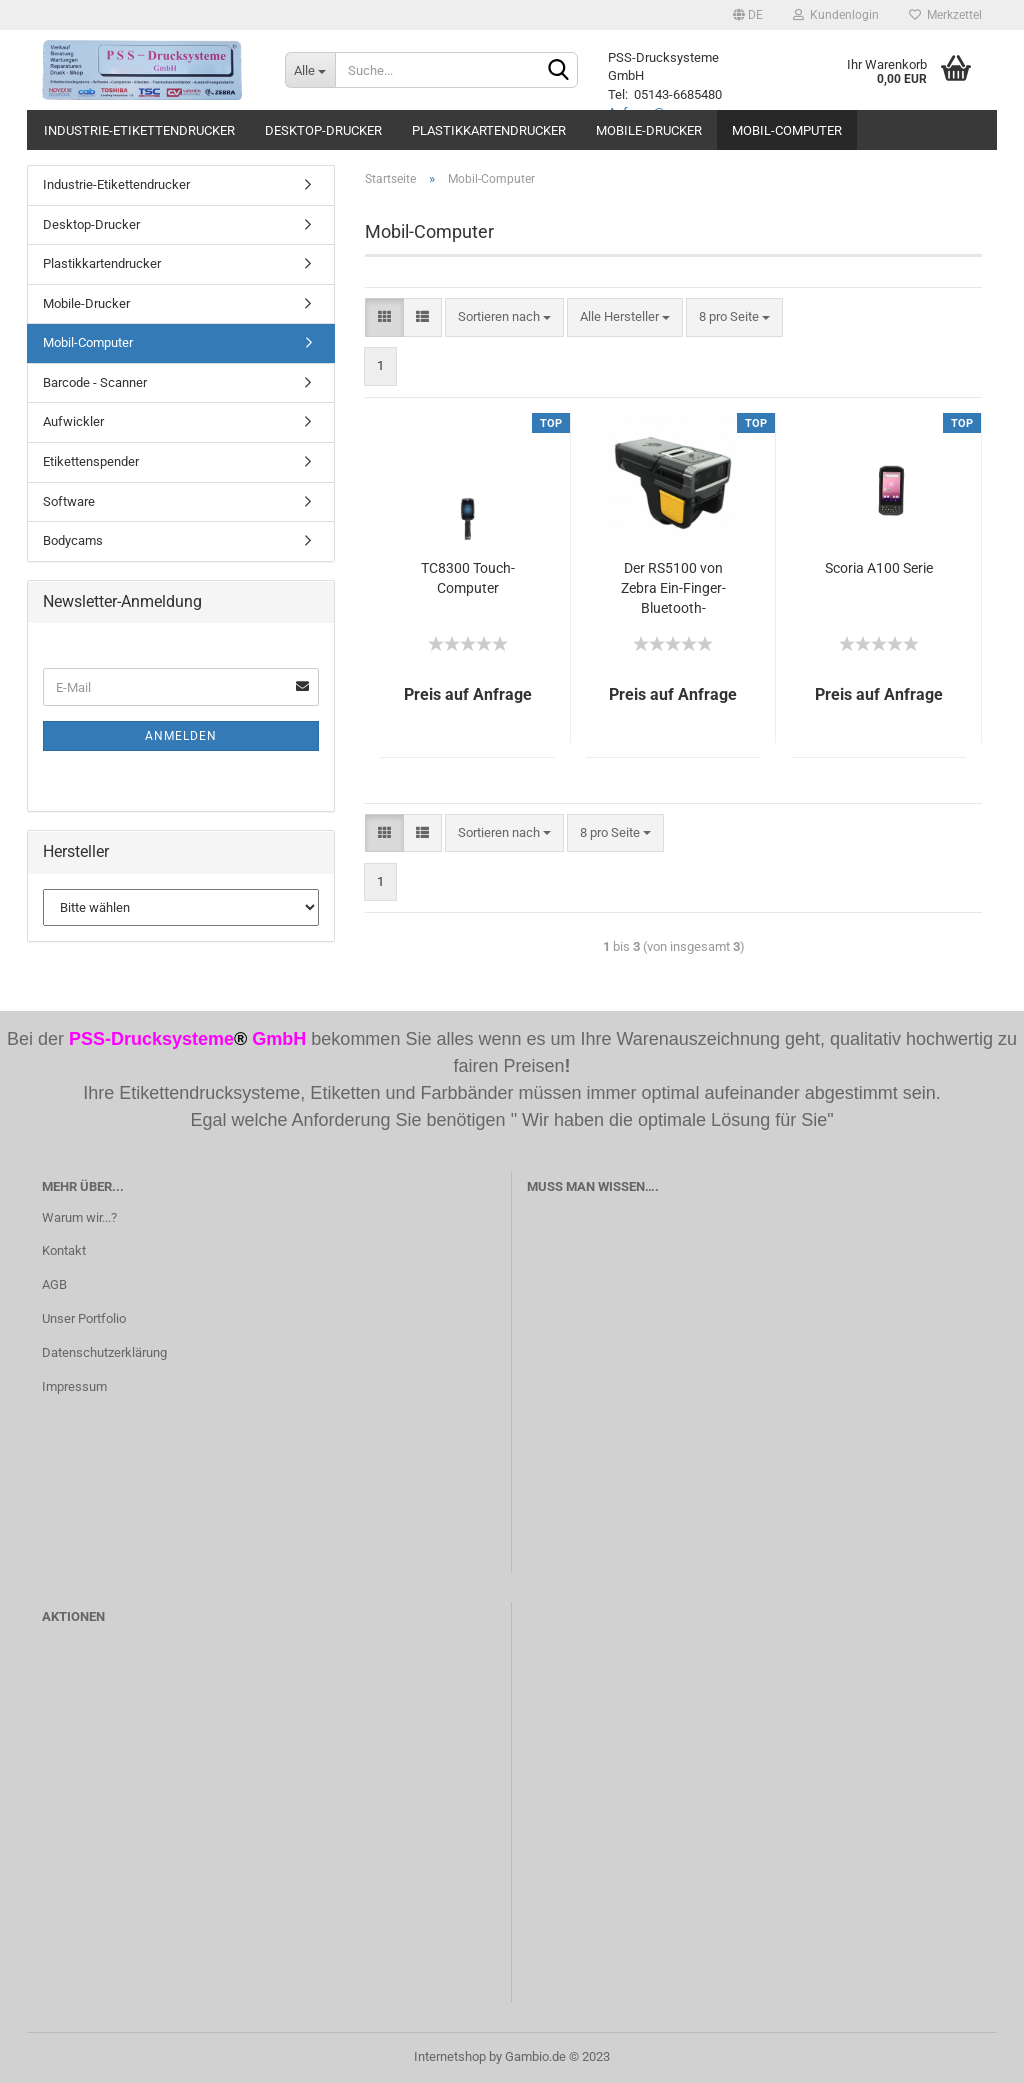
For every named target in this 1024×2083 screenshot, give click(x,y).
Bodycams (73, 540)
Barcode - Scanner (95, 382)
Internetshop (450, 2056)
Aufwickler (73, 421)
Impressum (74, 1386)
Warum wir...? (79, 1217)
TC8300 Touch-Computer (468, 578)
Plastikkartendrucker (489, 130)
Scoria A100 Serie (879, 568)
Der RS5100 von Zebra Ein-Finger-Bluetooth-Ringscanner (673, 589)
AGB (54, 1284)
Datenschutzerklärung (104, 1352)
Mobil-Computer (787, 130)
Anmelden (181, 736)
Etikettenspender (91, 461)
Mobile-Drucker (649, 130)
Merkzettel (945, 15)
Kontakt (64, 1250)
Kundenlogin (836, 15)
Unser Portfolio (84, 1318)
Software (69, 501)
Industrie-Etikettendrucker (139, 130)
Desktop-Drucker (323, 130)
